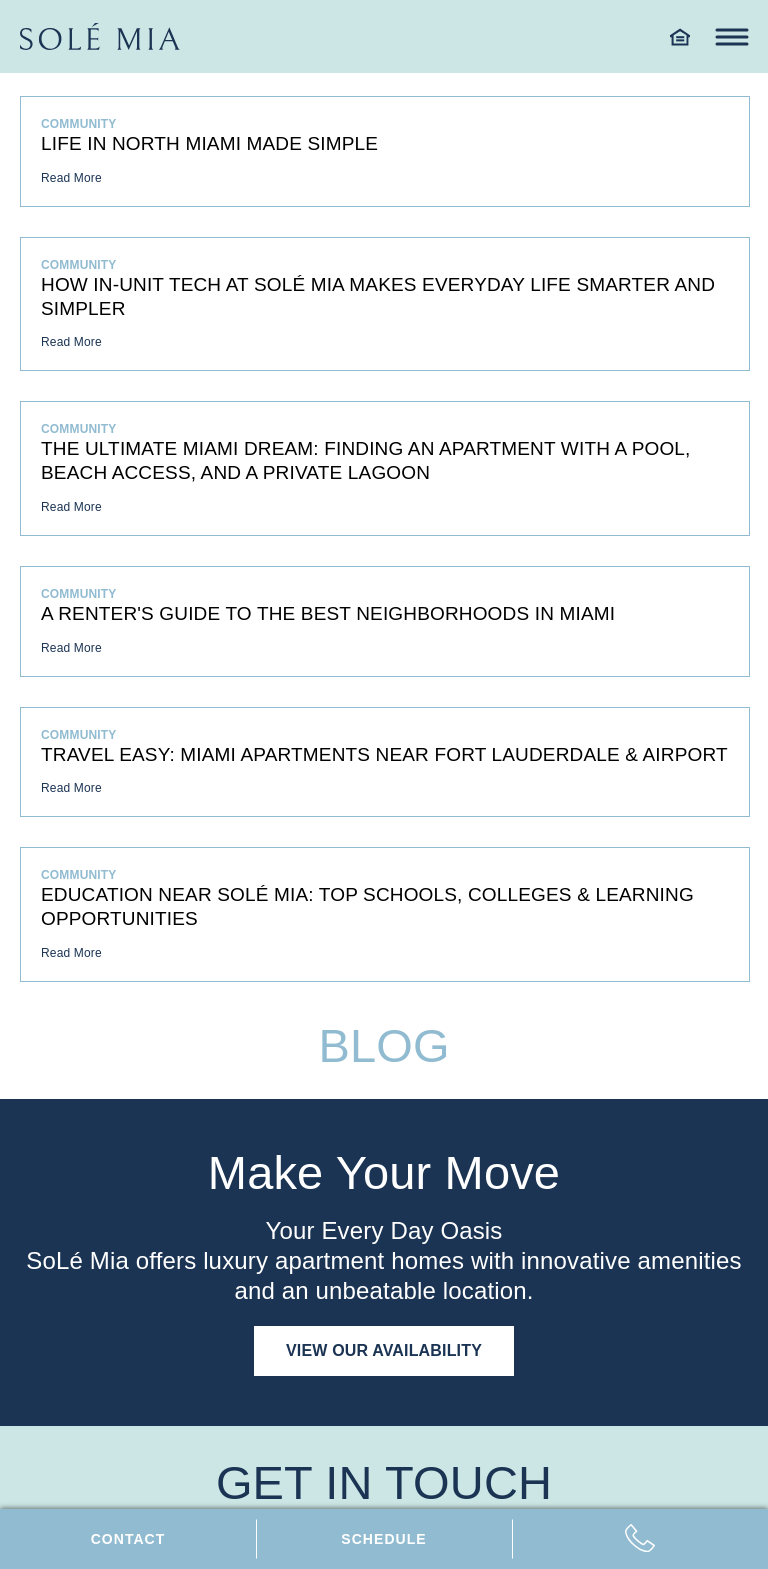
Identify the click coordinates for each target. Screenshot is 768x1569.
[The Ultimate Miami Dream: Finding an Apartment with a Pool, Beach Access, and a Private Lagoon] (385, 468)
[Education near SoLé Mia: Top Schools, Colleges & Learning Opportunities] (385, 914)
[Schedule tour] (384, 1539)
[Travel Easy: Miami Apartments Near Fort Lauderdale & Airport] (385, 762)
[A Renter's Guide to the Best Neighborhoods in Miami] (385, 621)
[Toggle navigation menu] (731, 36)
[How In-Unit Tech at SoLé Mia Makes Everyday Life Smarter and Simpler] (385, 304)
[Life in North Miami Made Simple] (385, 151)
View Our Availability (384, 1350)
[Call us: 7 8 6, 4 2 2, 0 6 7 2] (640, 1539)
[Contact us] (128, 1539)
